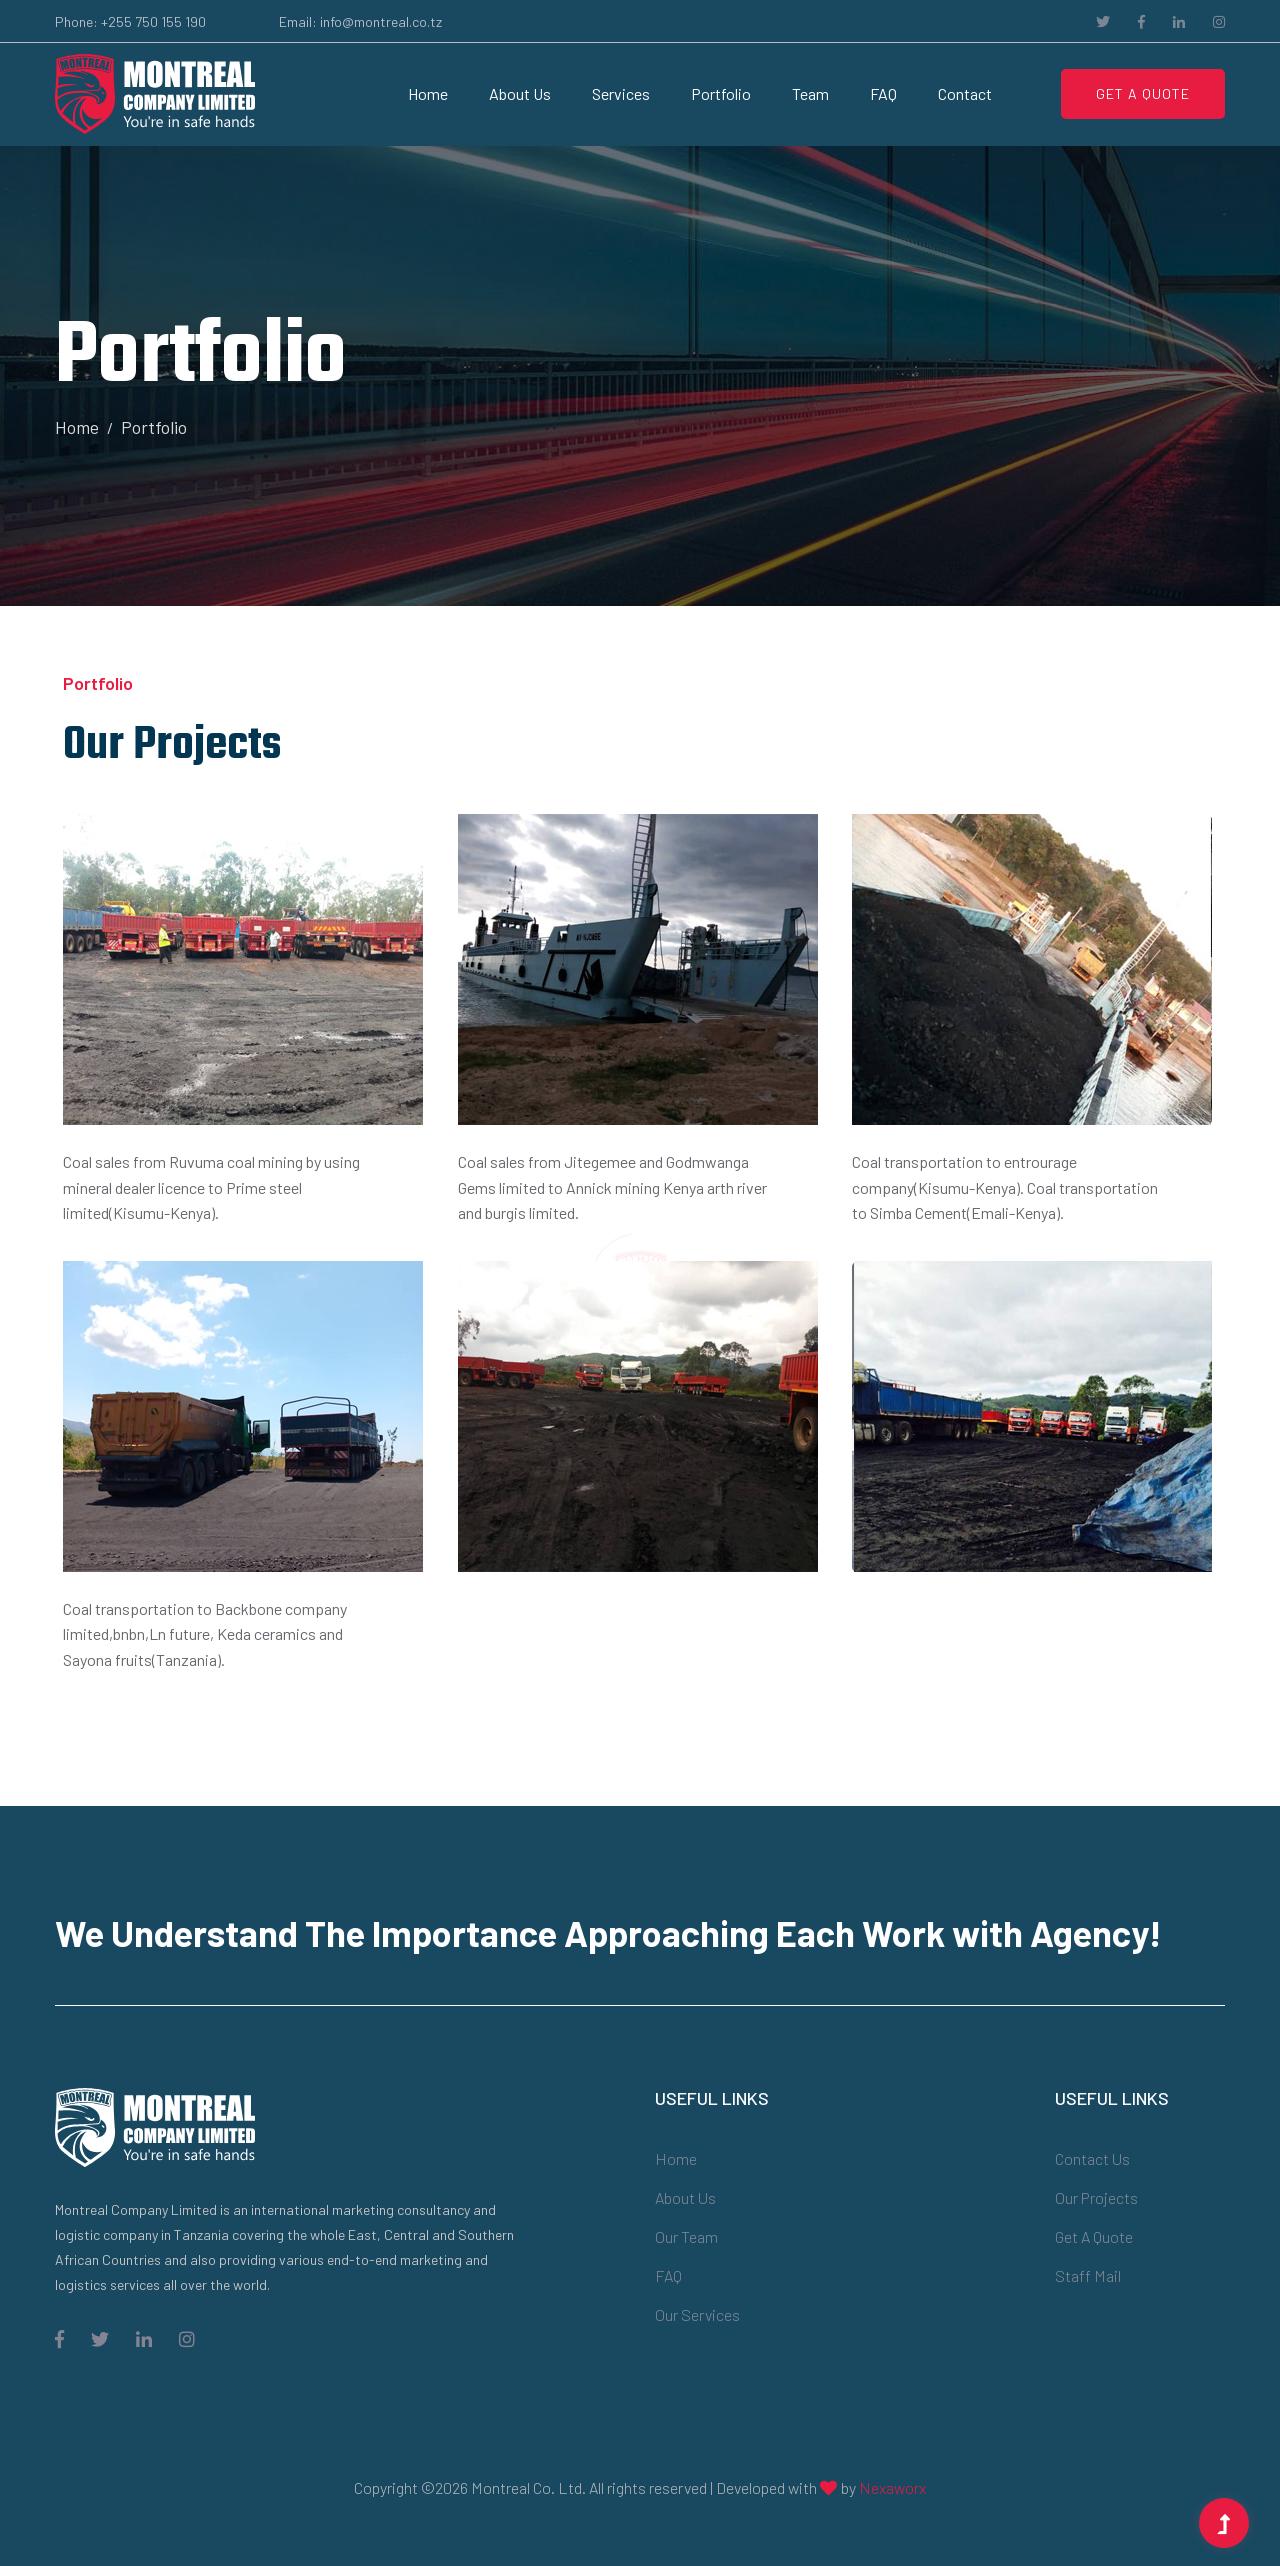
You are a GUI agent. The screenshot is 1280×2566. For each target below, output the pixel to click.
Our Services (697, 2314)
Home (428, 93)
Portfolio (154, 427)
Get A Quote (1143, 93)
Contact (965, 93)
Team (810, 93)
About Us (520, 93)
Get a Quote (1094, 2236)
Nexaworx (892, 2487)
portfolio (721, 93)
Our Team (686, 2236)
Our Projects (1096, 2197)
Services (621, 93)
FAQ (883, 93)
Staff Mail (1088, 2275)
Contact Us (1092, 2158)
